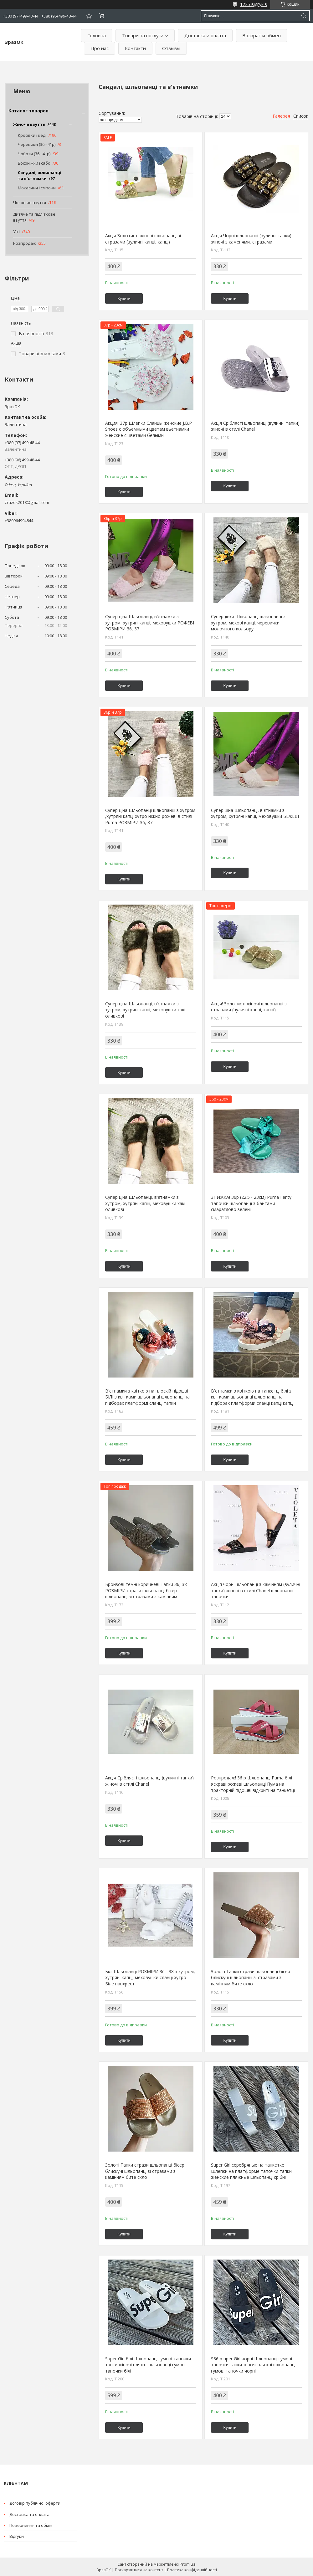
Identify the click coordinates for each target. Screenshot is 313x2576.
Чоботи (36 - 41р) (34, 154)
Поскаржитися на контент (139, 2570)
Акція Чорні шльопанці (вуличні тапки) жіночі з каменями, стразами (251, 239)
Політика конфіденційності (192, 2570)
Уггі (16, 231)
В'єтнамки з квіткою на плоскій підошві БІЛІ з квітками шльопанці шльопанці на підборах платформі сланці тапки (147, 1397)
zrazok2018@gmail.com (27, 502)
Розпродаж (24, 243)
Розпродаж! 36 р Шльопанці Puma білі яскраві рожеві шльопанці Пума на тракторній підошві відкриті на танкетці (253, 1784)
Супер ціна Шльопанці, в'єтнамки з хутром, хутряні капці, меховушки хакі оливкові (145, 1010)
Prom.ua (188, 2564)
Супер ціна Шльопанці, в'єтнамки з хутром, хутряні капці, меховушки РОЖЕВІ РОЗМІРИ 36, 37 (149, 622)
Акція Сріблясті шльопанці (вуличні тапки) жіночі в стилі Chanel (255, 426)
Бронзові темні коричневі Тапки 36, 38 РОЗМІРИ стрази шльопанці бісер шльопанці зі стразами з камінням (146, 1590)
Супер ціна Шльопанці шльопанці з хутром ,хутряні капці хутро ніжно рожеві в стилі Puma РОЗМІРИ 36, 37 (150, 816)
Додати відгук (89, 16)
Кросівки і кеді (32, 135)
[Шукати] (303, 16)
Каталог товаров (28, 111)
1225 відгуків (253, 4)
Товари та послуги (142, 35)
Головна (96, 35)
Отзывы (171, 48)
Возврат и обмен (261, 35)
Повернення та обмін (30, 2525)
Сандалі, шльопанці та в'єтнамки (39, 176)
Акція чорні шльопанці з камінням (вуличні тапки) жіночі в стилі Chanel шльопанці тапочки (255, 1590)
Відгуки (16, 2536)
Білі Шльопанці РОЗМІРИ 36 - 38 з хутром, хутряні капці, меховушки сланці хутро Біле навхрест (150, 1977)
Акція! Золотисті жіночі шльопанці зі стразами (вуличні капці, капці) (249, 1007)
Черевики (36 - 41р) (36, 144)
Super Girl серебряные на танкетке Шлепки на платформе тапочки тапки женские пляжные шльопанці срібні (251, 2171)
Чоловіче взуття (29, 202)
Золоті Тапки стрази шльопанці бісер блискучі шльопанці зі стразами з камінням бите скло (250, 1977)
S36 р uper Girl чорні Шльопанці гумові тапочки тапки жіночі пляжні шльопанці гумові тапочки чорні (253, 2365)
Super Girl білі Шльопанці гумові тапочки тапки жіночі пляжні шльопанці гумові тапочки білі (148, 2365)
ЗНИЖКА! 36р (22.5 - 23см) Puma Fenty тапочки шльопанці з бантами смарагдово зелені (251, 1203)
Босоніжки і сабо (34, 163)
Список (300, 116)
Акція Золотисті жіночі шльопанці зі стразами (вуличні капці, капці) (143, 239)
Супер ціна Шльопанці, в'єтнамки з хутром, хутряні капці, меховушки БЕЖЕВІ (255, 813)
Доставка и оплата (205, 35)
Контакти (135, 48)
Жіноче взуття (29, 124)
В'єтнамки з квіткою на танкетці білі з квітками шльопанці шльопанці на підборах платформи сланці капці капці (252, 1397)
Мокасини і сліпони (37, 188)
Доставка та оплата (29, 2514)
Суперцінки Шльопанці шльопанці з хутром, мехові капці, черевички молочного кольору (248, 622)
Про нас (99, 48)
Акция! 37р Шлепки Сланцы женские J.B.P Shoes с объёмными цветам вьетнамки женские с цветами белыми (148, 429)
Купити (124, 298)
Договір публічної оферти (34, 2503)
